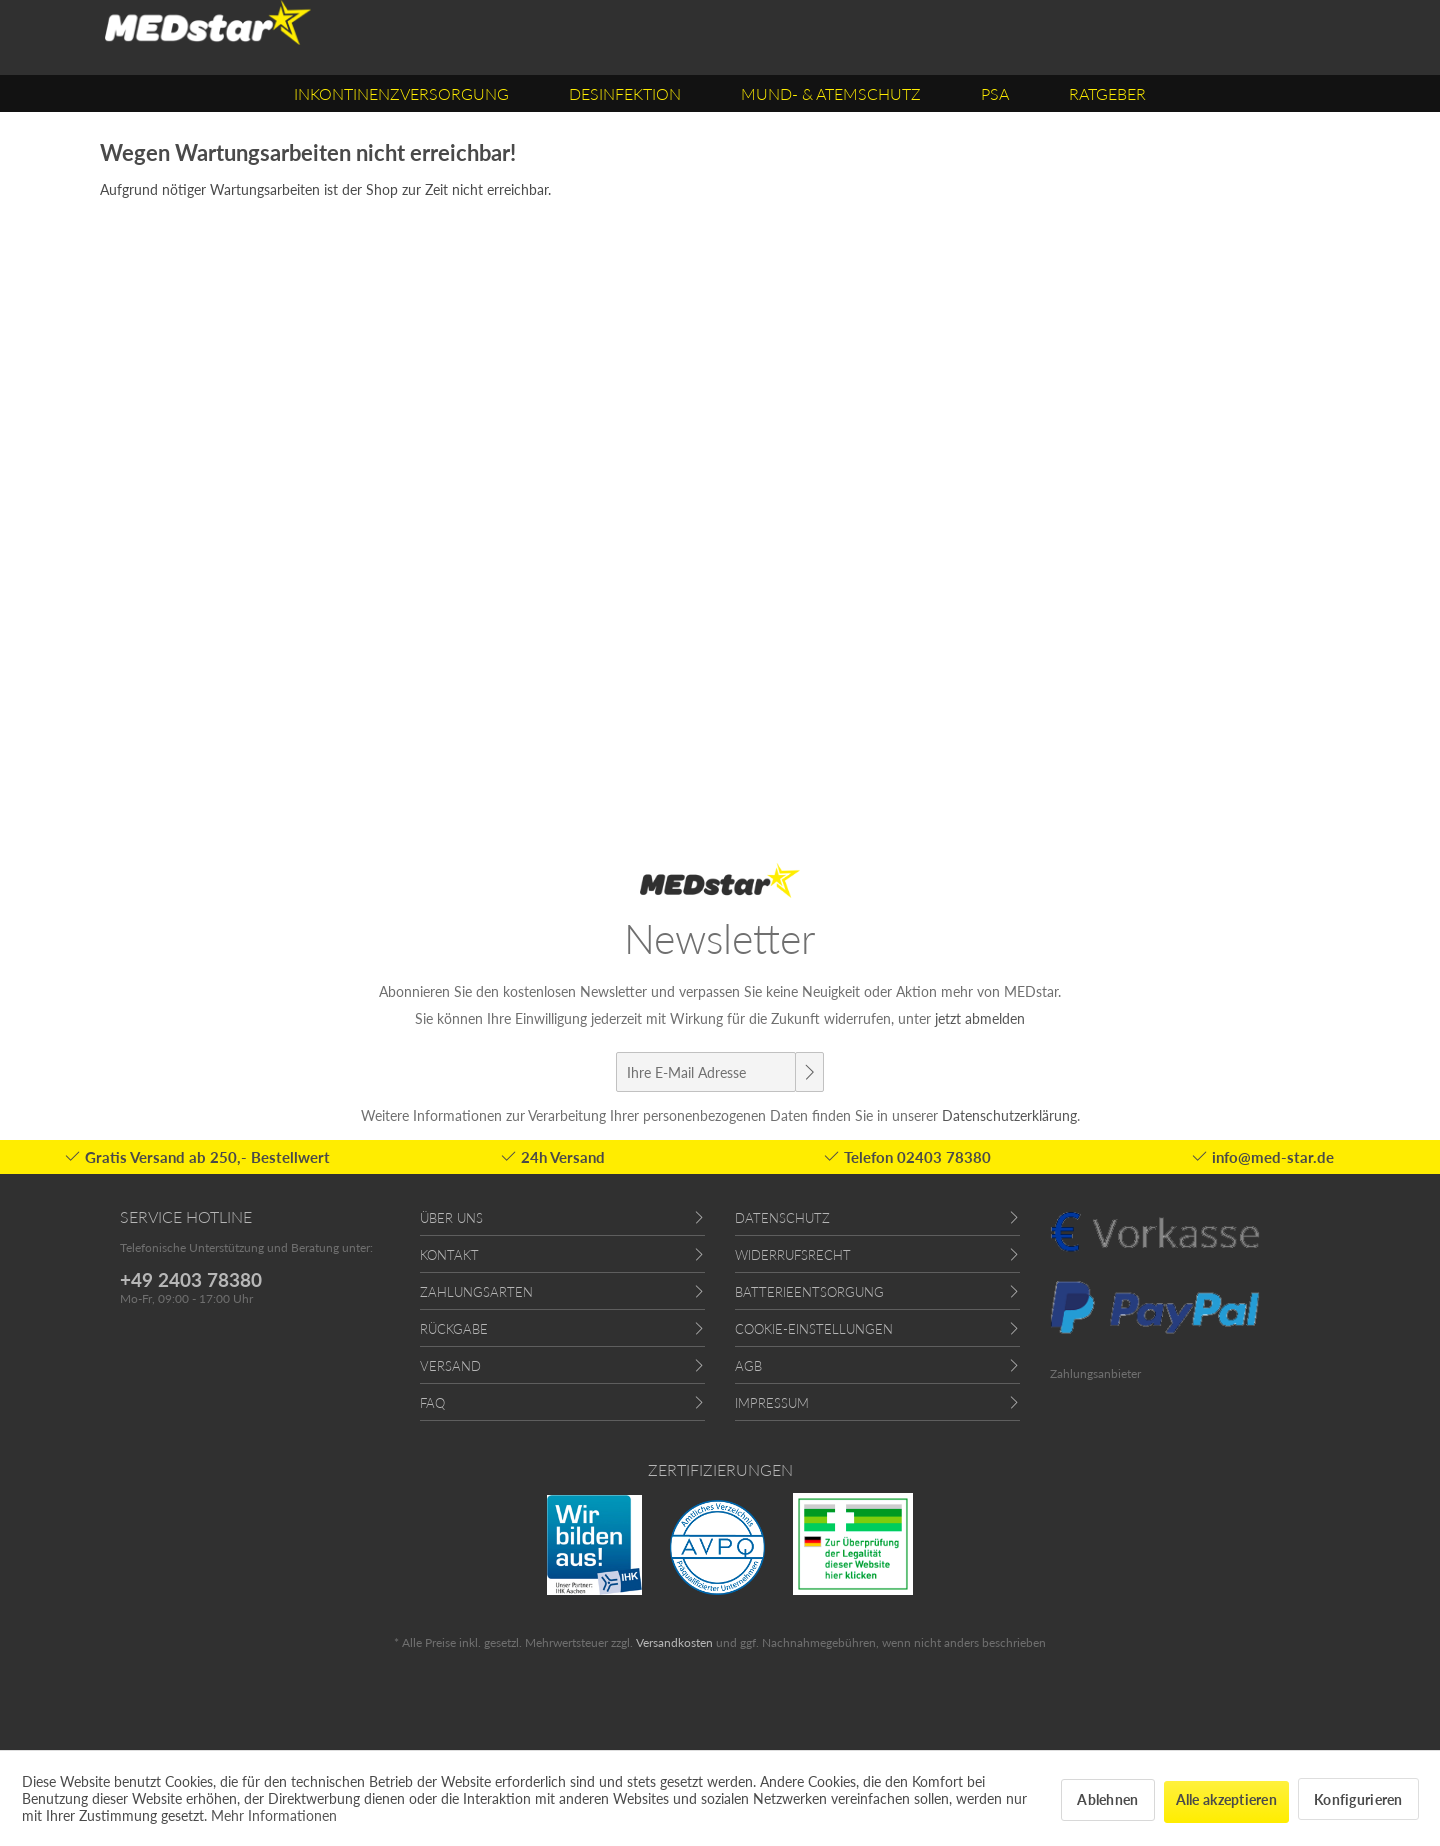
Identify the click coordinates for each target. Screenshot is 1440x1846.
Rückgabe (454, 1329)
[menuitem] (401, 93)
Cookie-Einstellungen (814, 1329)
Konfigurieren (1358, 1799)
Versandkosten (674, 1642)
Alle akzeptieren (1226, 1799)
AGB (748, 1366)
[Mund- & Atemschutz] (831, 93)
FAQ (432, 1403)
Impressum (772, 1403)
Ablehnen (1107, 1799)
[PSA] (995, 93)
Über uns (451, 1218)
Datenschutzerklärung (1009, 1115)
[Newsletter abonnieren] (809, 1072)
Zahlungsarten (476, 1292)
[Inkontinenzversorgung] (401, 93)
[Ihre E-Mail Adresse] (706, 1072)
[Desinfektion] (625, 93)
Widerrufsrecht (793, 1255)
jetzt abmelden (980, 1018)
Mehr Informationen (274, 1815)
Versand (450, 1366)
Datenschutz (782, 1218)
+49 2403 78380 (191, 1279)
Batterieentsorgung (809, 1292)
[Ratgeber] (1107, 93)
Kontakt (449, 1255)
